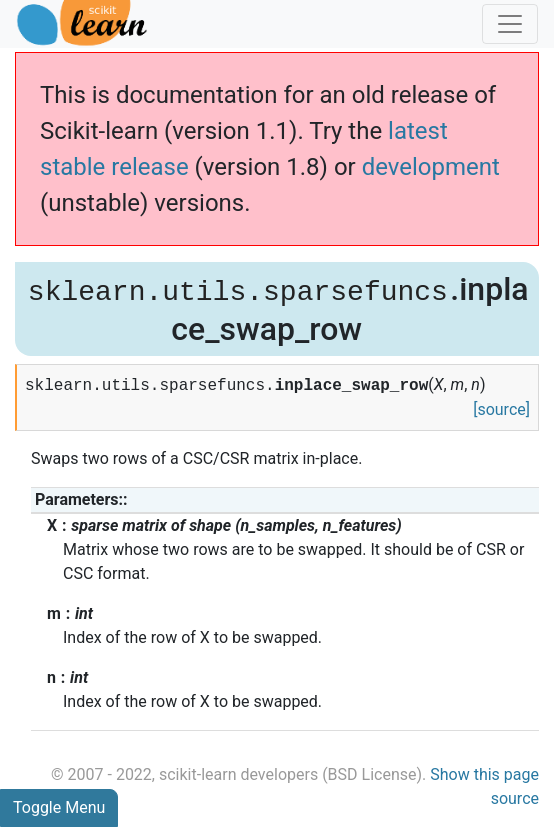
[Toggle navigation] (510, 24)
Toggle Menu (59, 807)
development (431, 167)
